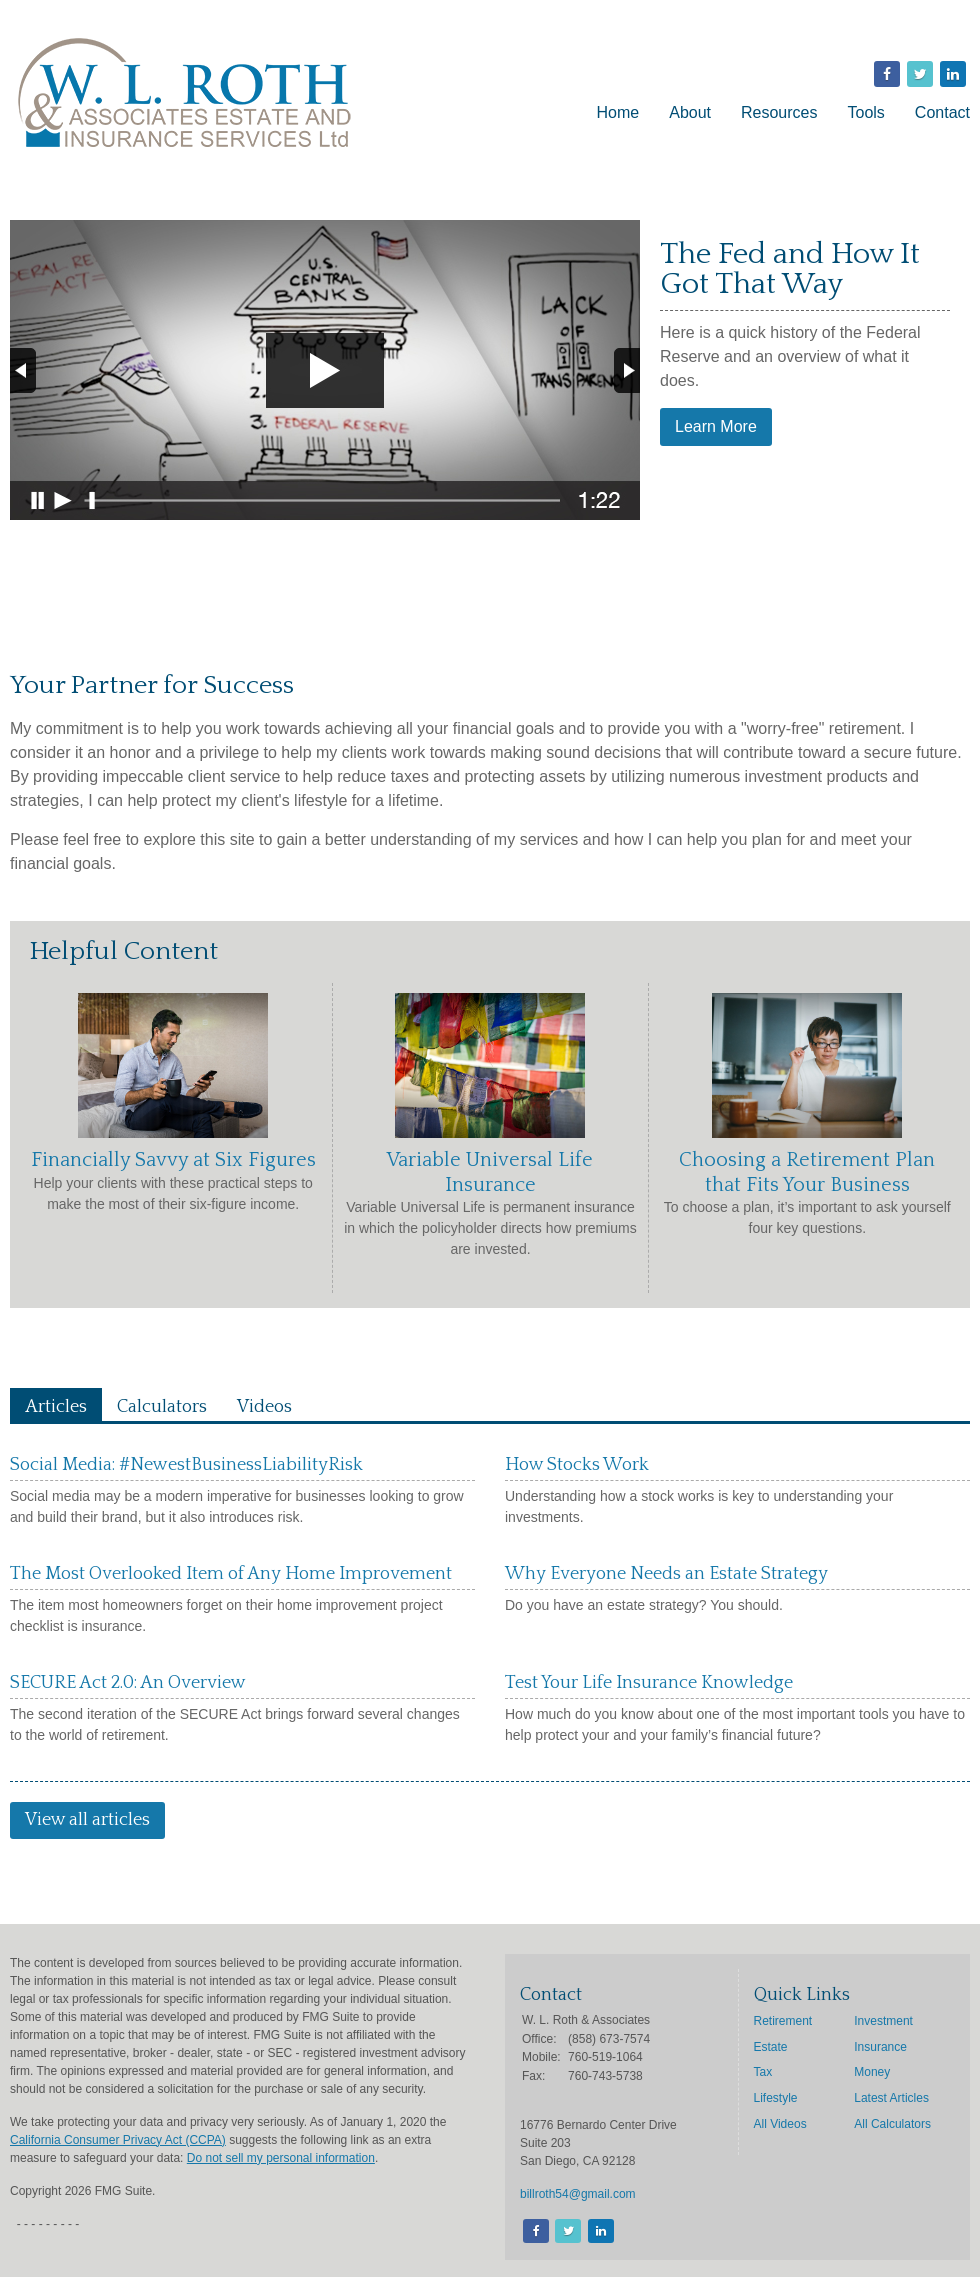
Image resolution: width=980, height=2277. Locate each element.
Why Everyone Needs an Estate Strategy (666, 1574)
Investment (883, 2021)
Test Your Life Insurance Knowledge (649, 1683)
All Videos (780, 2124)
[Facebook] (534, 2231)
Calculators (162, 1407)
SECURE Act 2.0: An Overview (128, 1683)
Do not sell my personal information (281, 2158)
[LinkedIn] (599, 2231)
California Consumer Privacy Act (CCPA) (118, 2140)
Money (872, 2072)
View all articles (87, 1820)
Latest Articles (891, 2098)
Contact (942, 112)
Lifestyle (776, 2098)
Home (618, 112)
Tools (866, 112)
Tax (763, 2072)
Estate (771, 2047)
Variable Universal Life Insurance (490, 1172)
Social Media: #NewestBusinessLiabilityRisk (186, 1465)
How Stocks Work (577, 1465)
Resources (779, 112)
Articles (56, 1407)
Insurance (880, 2047)
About (690, 112)
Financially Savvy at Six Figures (173, 1160)
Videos (264, 1407)
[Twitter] (566, 2231)
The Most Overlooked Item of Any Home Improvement (231, 1574)
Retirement (783, 2021)
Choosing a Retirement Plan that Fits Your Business (807, 1172)
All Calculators (892, 2124)
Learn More (716, 426)
